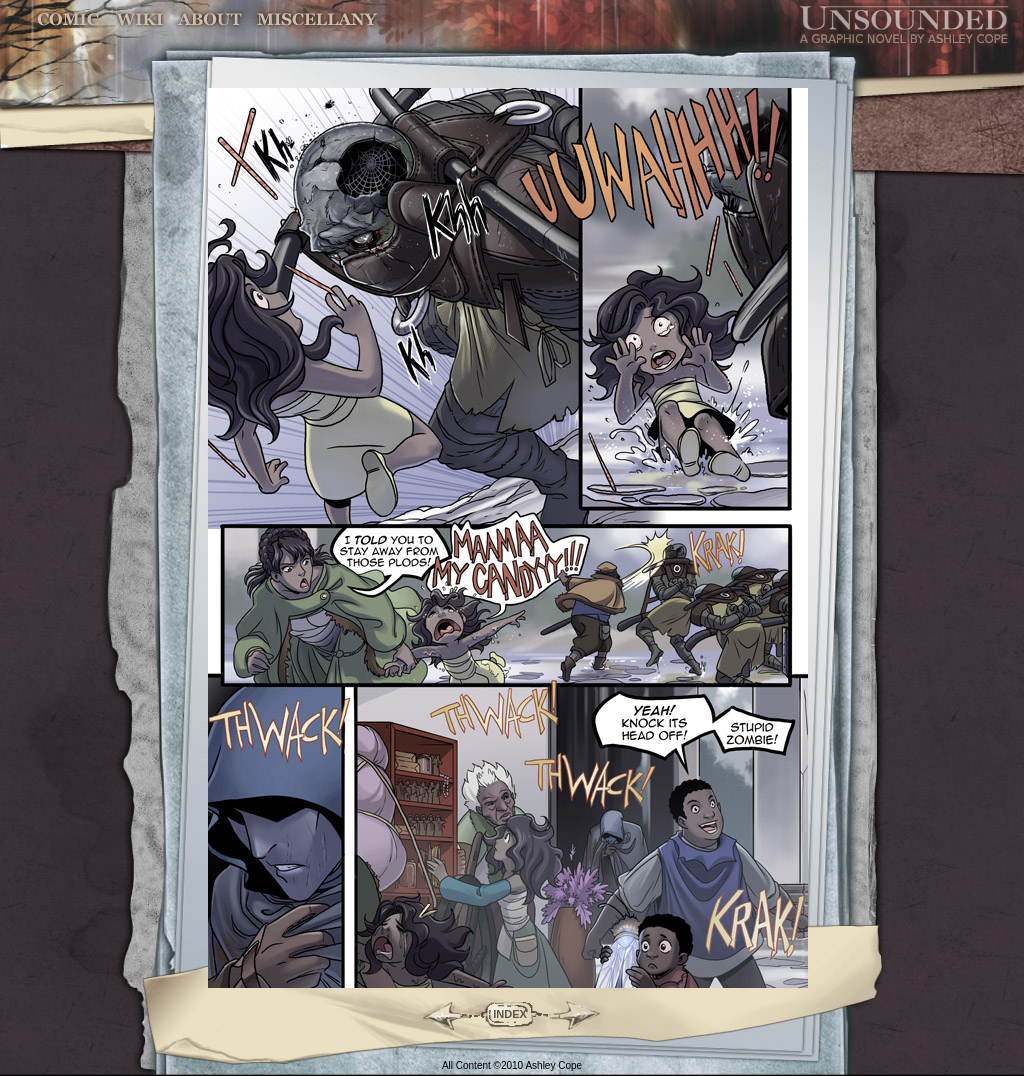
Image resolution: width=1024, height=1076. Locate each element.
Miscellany (317, 19)
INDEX (510, 1014)
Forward (582, 1014)
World (140, 19)
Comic (68, 19)
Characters (211, 19)
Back (437, 1014)
